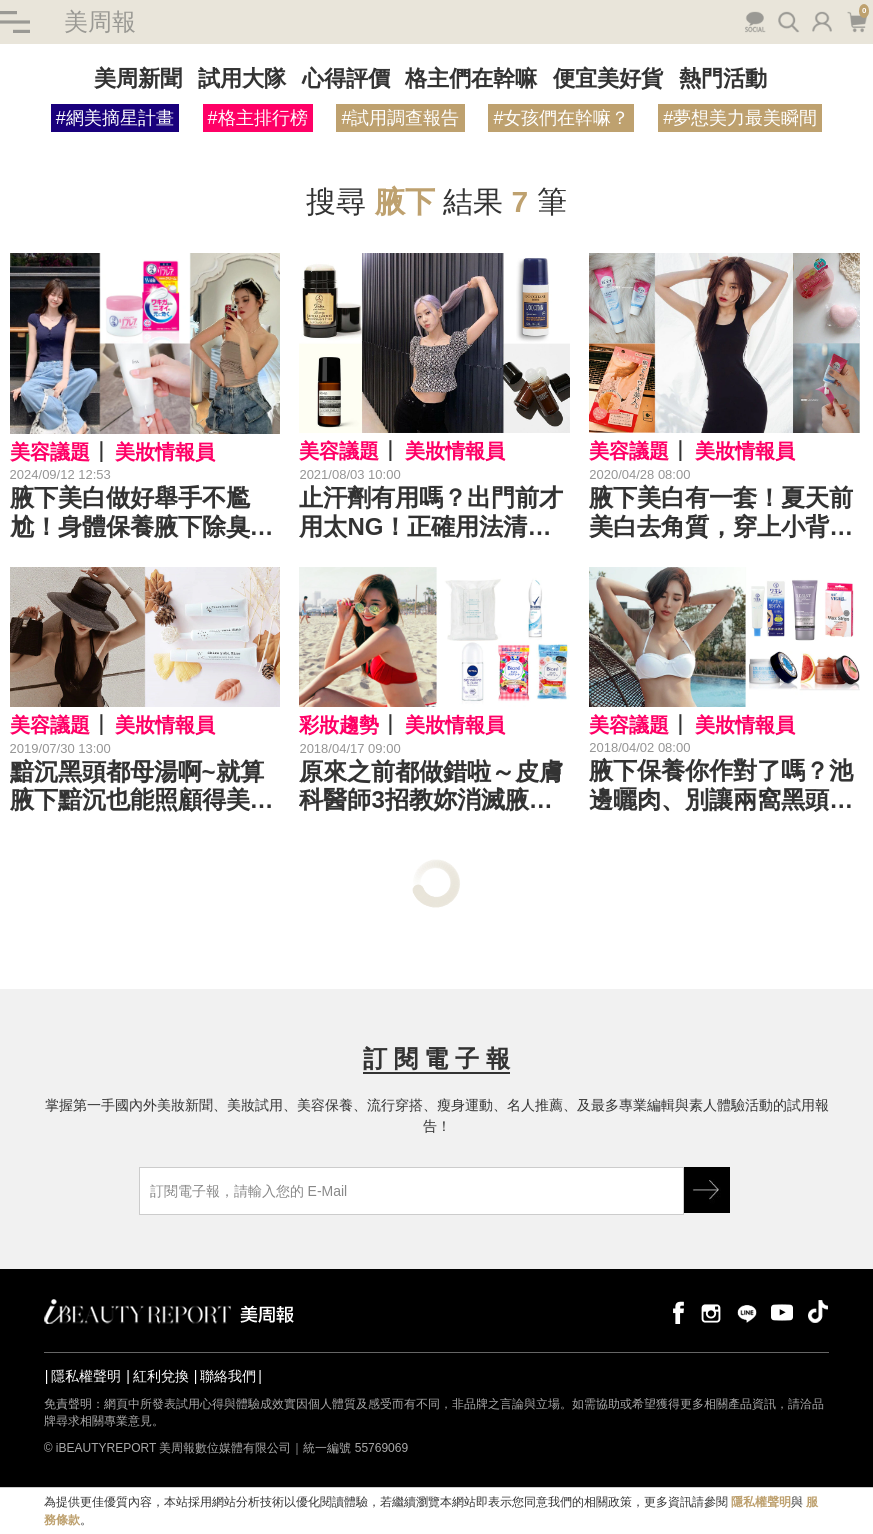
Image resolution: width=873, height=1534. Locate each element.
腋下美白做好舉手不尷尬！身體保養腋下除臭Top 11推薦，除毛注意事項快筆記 (144, 513)
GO (707, 1190)
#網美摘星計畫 (115, 118)
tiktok (818, 1311)
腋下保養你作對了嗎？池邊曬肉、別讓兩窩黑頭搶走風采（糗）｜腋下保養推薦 (721, 786)
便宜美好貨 (608, 78)
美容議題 (50, 452)
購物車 (856, 20)
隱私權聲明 (86, 1376)
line (747, 1311)
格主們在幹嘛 (471, 78)
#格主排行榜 (258, 118)
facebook (675, 1311)
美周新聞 (138, 78)
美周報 (100, 21)
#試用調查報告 (400, 118)
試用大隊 (242, 78)
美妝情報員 (165, 452)
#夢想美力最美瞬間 (740, 118)
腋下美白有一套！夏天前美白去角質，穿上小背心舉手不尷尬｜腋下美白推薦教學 (721, 513)
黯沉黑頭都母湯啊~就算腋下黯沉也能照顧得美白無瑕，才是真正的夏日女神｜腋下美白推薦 (142, 787)
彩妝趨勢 (339, 725)
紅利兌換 (161, 1376)
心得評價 (346, 78)
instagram (711, 1311)
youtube (782, 1311)
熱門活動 (723, 78)
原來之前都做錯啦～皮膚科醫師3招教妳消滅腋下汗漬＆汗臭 (431, 787)
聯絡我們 (228, 1376)
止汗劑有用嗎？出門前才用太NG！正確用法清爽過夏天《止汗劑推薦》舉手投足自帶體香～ (431, 513)
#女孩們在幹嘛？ (561, 118)
